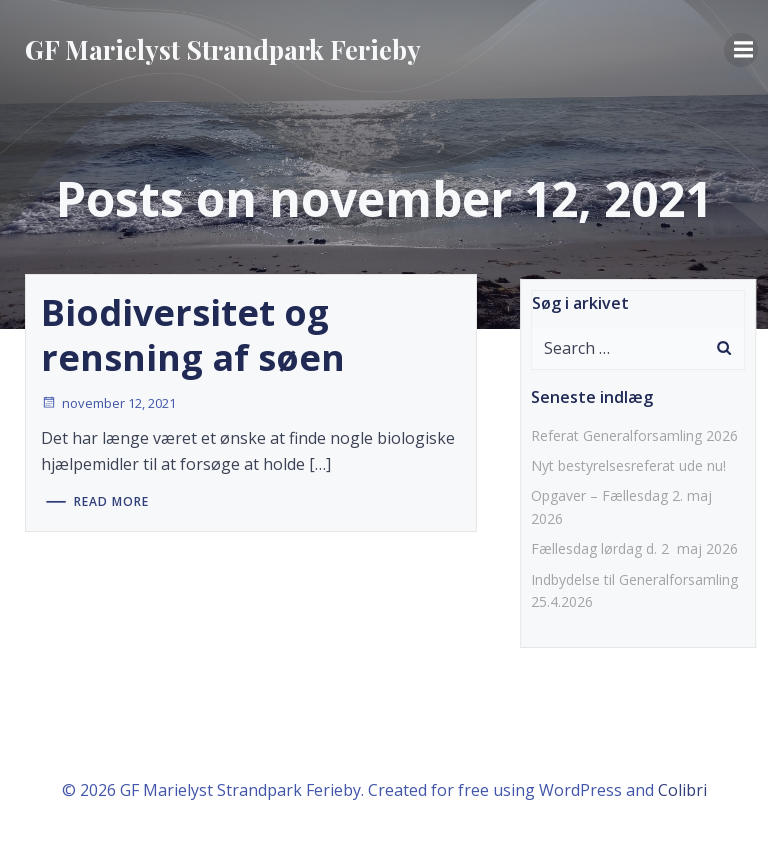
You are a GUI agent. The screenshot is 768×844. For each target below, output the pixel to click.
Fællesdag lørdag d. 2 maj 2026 (634, 548)
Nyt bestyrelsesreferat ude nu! (628, 465)
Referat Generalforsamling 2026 (634, 435)
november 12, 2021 (108, 403)
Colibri (682, 790)
